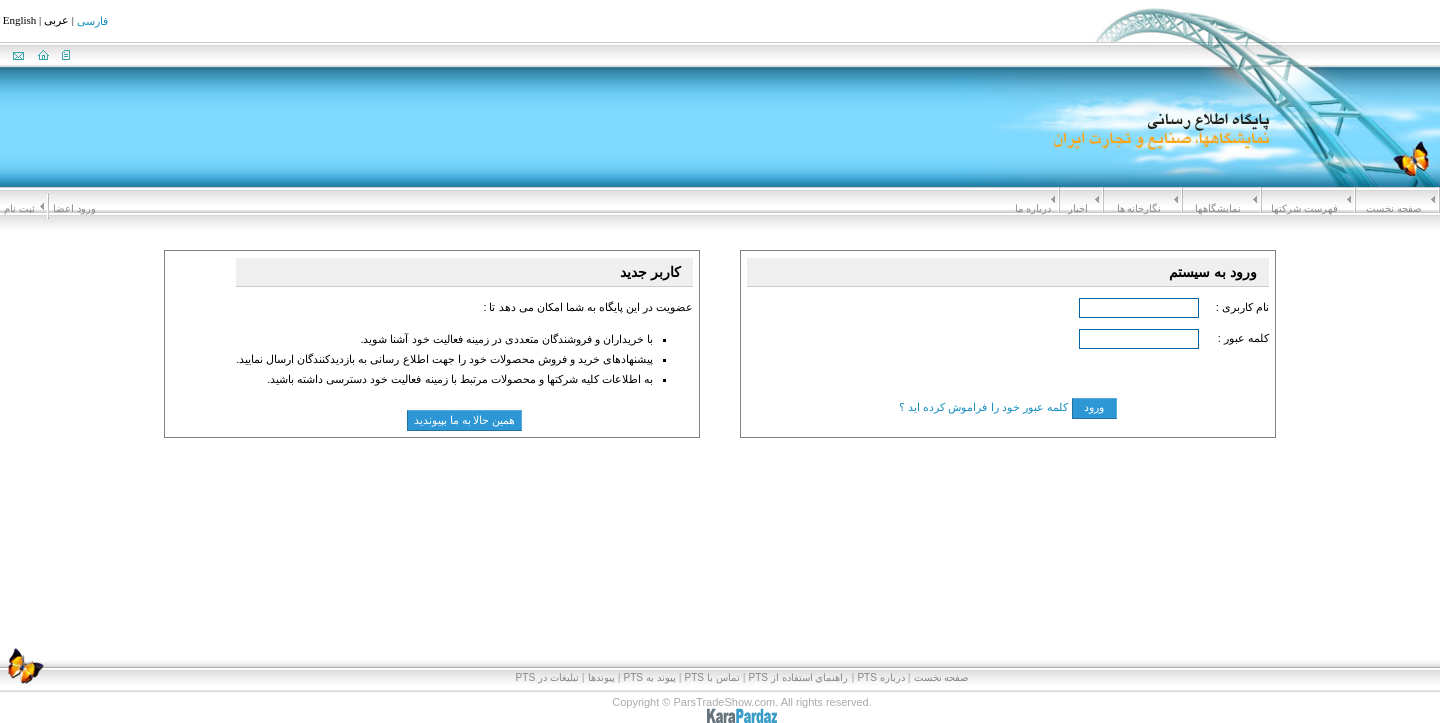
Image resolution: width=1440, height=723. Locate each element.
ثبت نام (19, 208)
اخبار (1078, 208)
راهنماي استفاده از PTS (799, 677)
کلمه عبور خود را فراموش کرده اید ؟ (983, 407)
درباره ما (1033, 208)
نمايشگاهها (1218, 208)
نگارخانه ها (1139, 208)
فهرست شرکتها (1304, 208)
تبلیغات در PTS (547, 677)
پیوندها (601, 677)
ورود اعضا (74, 208)
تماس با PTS (712, 677)
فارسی (92, 22)
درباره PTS (880, 677)
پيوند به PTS (650, 677)
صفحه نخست (1393, 208)
